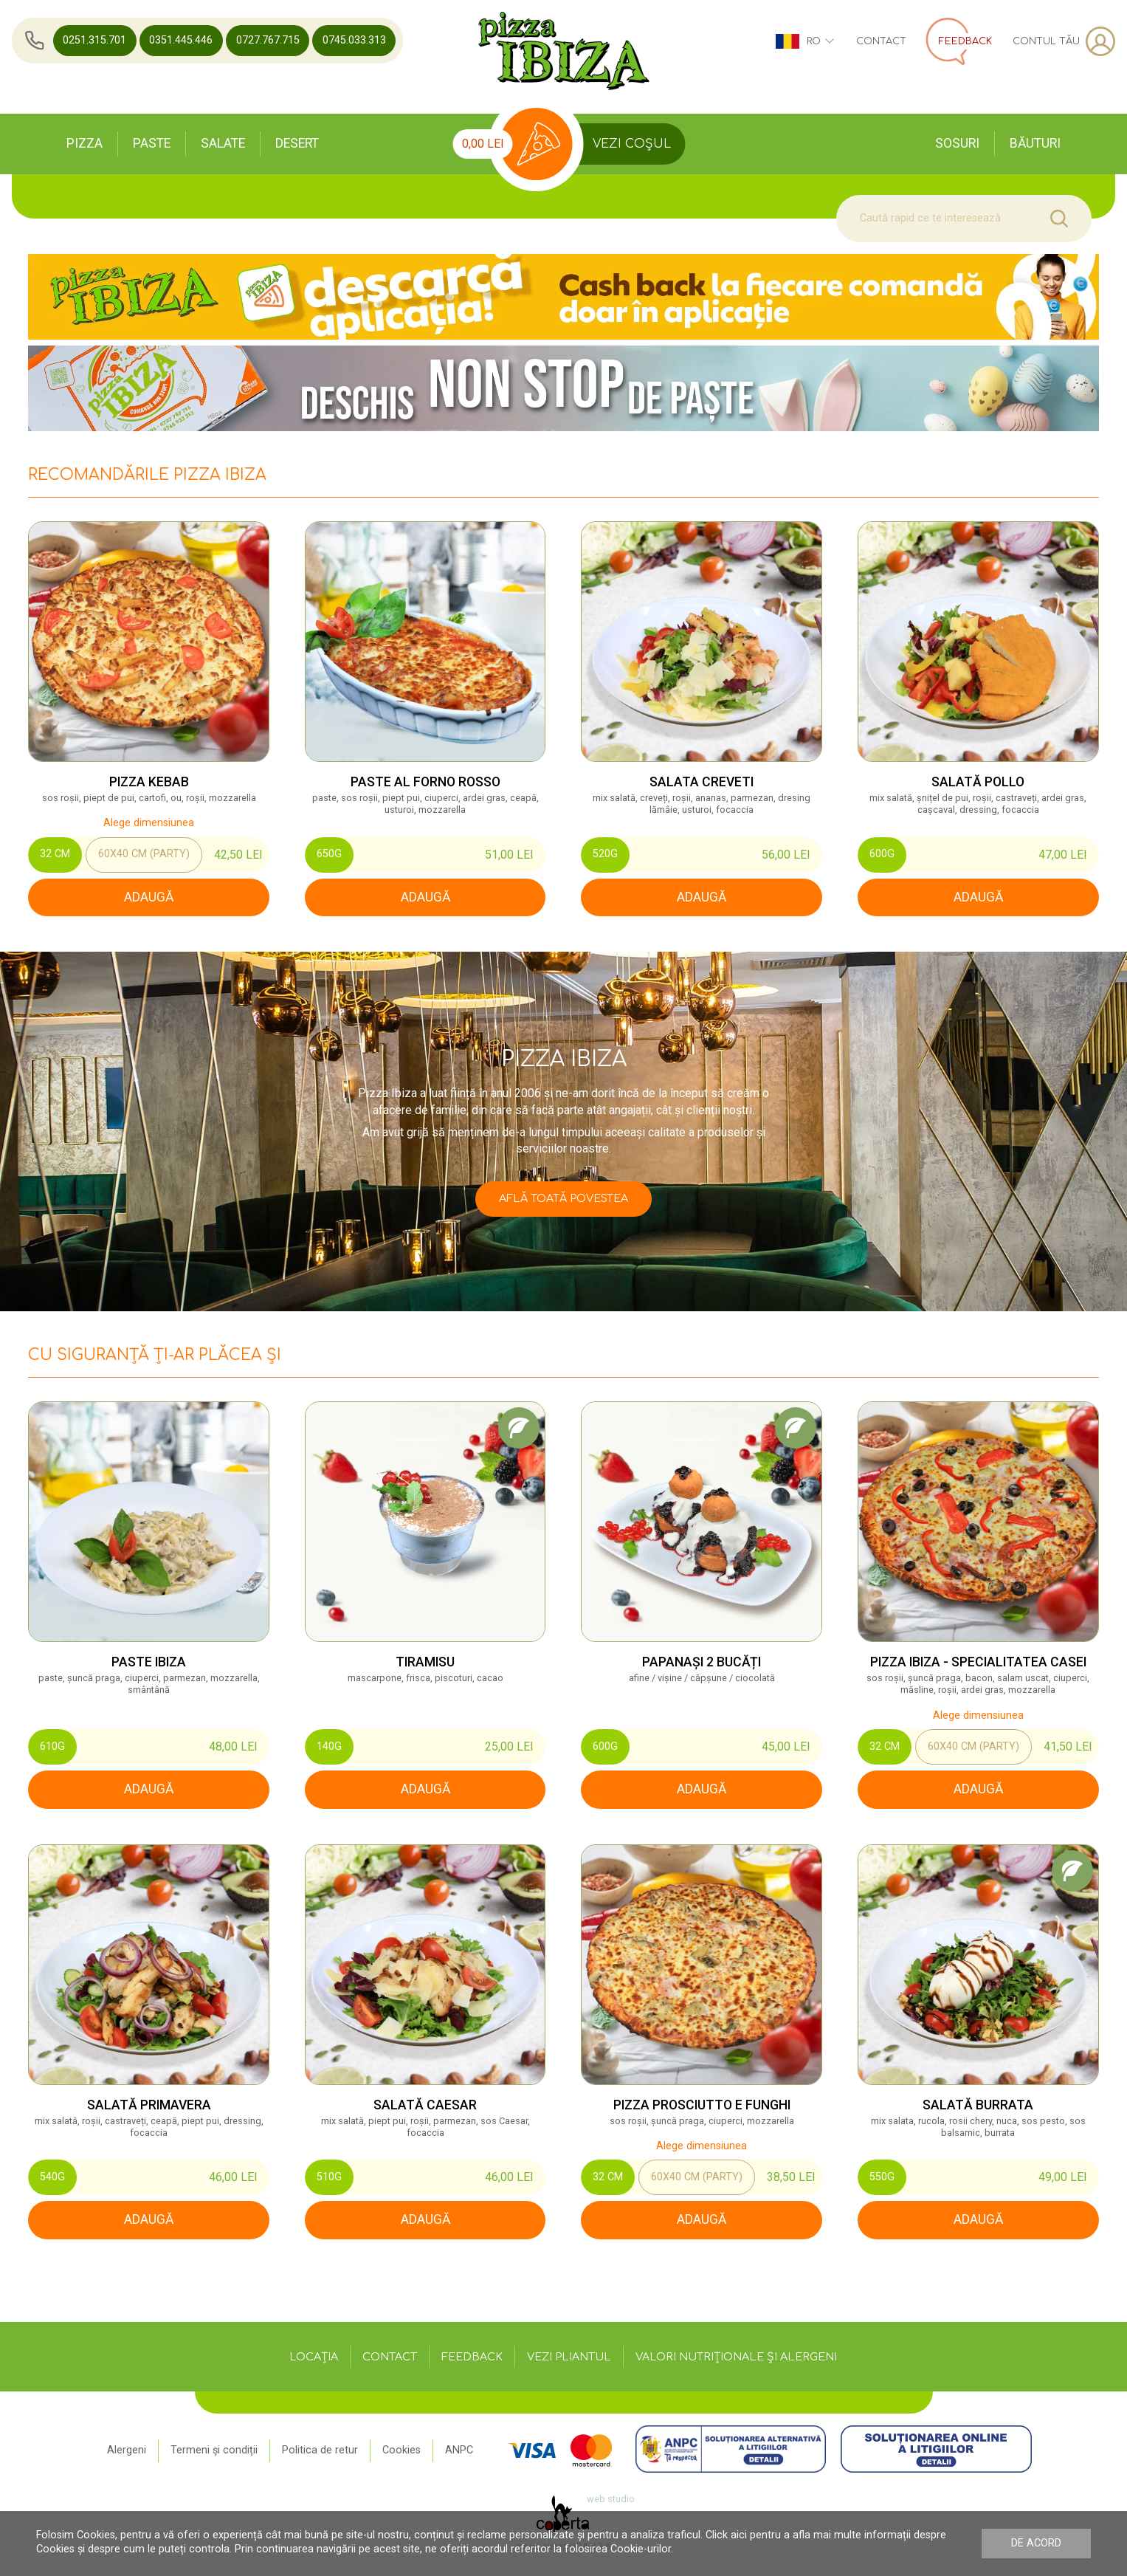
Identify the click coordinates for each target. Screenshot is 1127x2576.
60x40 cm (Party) (144, 854)
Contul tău (1064, 41)
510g (329, 2177)
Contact (881, 41)
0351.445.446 (181, 40)
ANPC (459, 2450)
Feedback (472, 2357)
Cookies (401, 2450)
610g (52, 1746)
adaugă (148, 897)
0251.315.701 (94, 40)
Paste (151, 143)
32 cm (55, 854)
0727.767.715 (268, 40)
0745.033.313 (354, 40)
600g (882, 854)
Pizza (84, 143)
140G (329, 1746)
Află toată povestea (563, 1198)
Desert (297, 143)
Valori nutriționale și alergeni (736, 2357)
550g (882, 2177)
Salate (223, 143)
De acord (1036, 2543)
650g (329, 854)
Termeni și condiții (214, 2450)
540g (52, 2177)
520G (605, 854)
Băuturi (1035, 143)
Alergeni (126, 2450)
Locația (313, 2357)
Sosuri (957, 143)
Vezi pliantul (569, 2357)
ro (804, 41)
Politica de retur (320, 2450)
